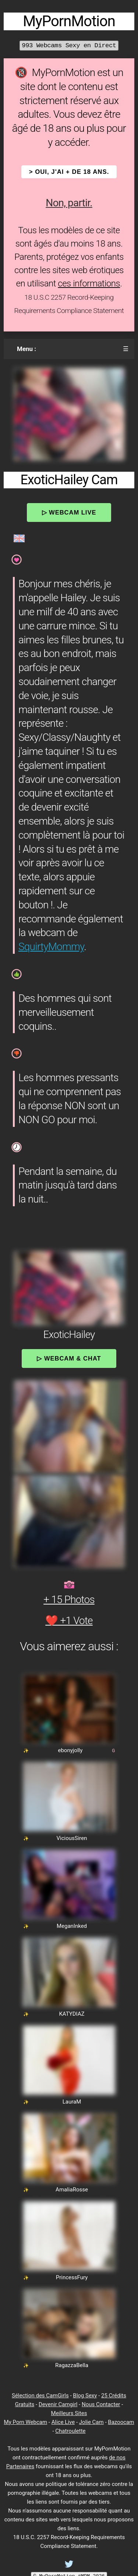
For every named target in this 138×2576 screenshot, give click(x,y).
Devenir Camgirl (58, 2404)
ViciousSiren (72, 1838)
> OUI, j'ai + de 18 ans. (69, 171)
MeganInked (72, 1926)
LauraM (72, 2101)
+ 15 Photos (69, 1599)
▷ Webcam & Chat (69, 1358)
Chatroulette (70, 2431)
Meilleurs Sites (69, 2413)
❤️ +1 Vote (69, 1620)
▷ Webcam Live (69, 512)
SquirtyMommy (51, 946)
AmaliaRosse (72, 2189)
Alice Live (63, 2422)
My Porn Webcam (25, 2422)
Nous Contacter (101, 2404)
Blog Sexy (85, 2395)
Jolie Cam (91, 2422)
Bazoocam (121, 2422)
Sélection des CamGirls (40, 2395)
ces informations (89, 283)
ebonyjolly (70, 1750)
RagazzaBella (71, 2365)
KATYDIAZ (71, 2014)
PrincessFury (72, 2277)
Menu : (26, 348)
